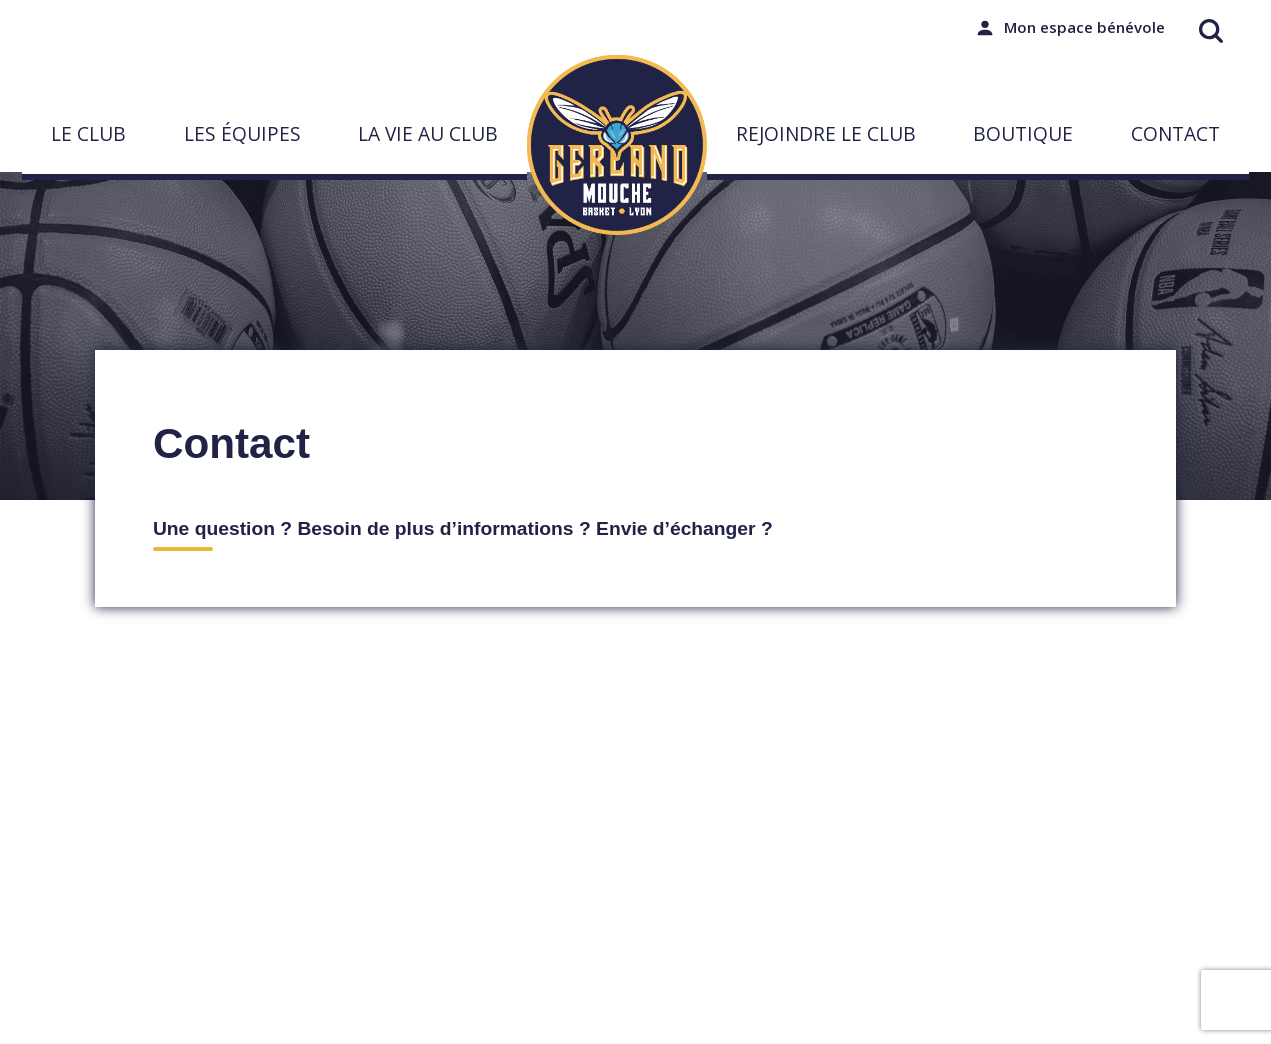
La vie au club (428, 133)
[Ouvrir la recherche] (1211, 31)
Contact (1175, 133)
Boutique (1023, 133)
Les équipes (242, 133)
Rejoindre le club (826, 133)
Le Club (88, 133)
